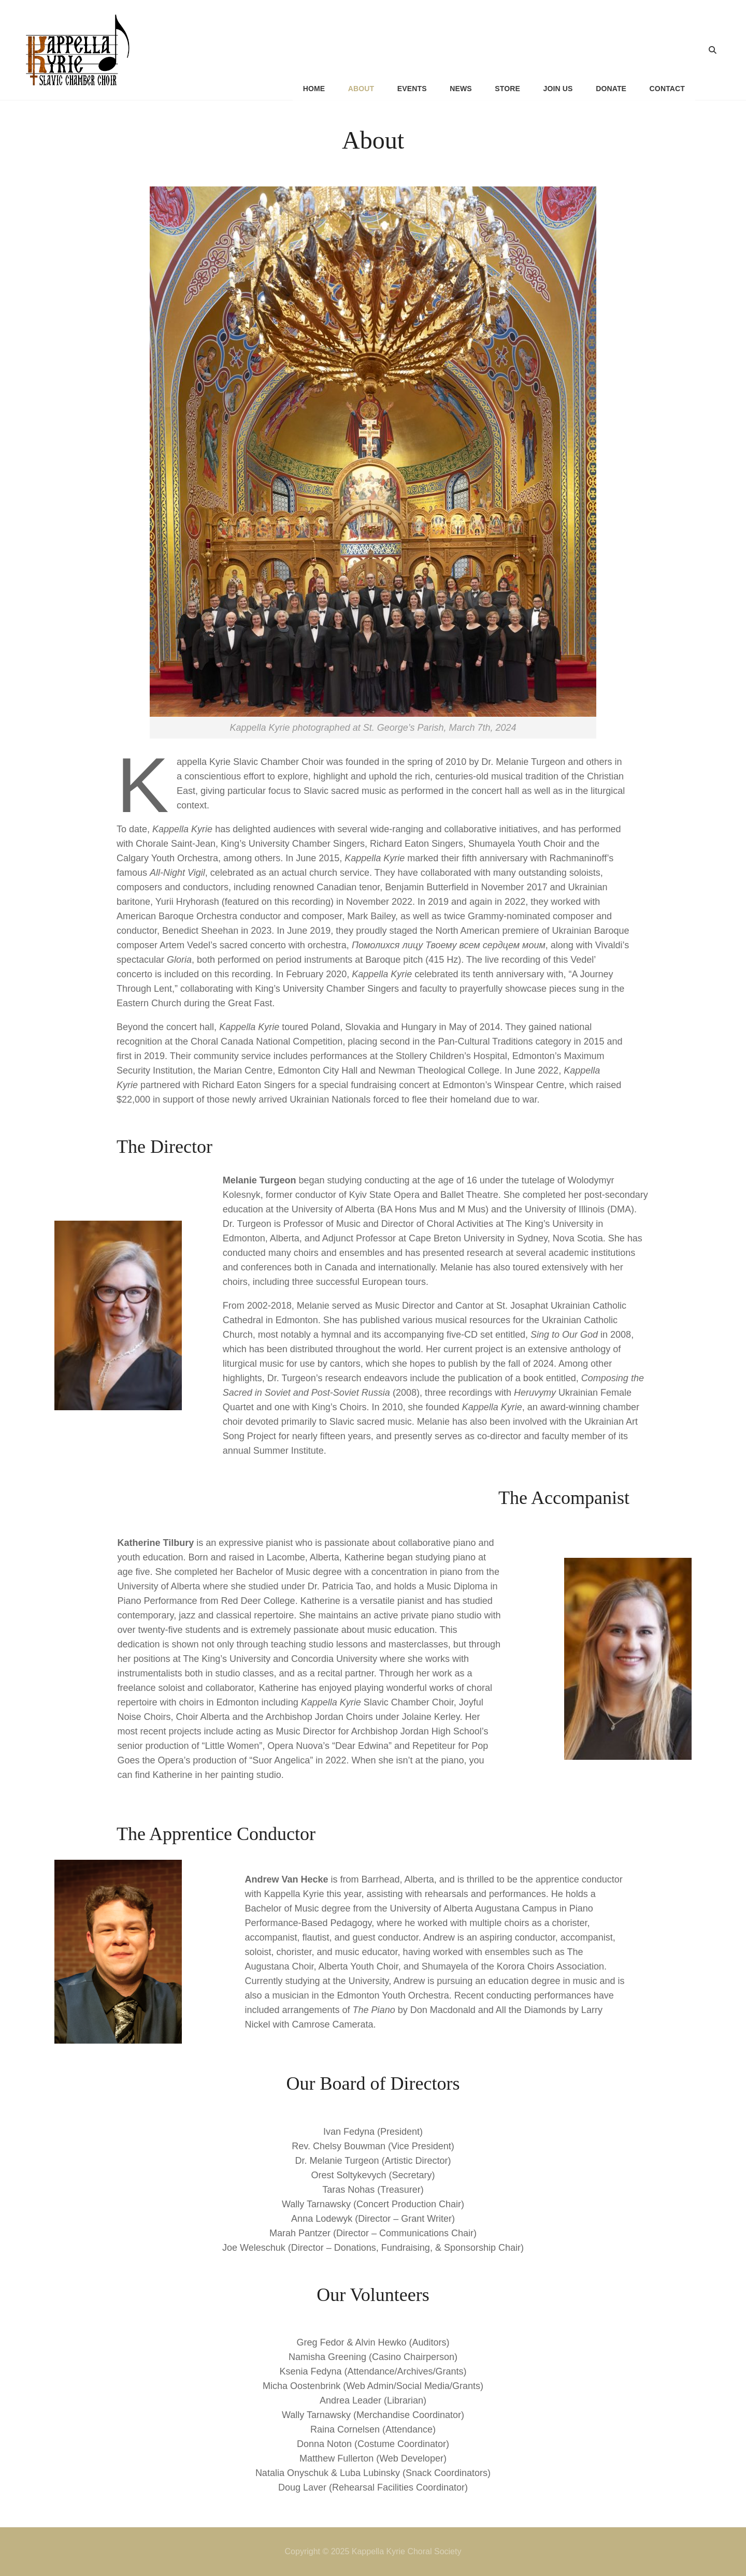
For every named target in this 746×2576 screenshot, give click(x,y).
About (359, 50)
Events (411, 50)
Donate (611, 50)
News (460, 50)
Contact (667, 50)
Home (312, 50)
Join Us (557, 50)
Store (507, 50)
